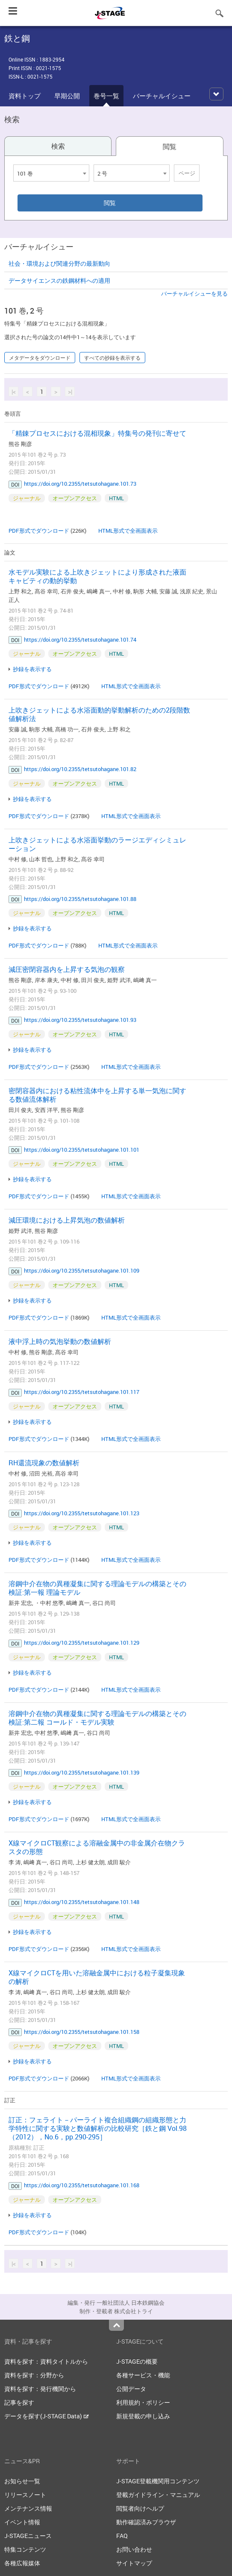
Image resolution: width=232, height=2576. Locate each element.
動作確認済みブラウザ (146, 2522)
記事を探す (19, 2402)
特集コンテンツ (25, 2549)
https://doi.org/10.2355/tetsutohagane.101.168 (81, 2185)
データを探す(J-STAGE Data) (46, 2416)
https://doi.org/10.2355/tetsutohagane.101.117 (81, 1392)
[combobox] (51, 173)
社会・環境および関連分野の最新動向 (59, 263)
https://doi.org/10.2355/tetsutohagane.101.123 (81, 1513)
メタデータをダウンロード (39, 357)
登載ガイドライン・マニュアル (158, 2495)
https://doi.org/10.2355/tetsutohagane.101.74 (80, 639)
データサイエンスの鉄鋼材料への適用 (59, 280)
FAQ (122, 2536)
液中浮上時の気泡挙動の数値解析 (60, 1341)
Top (116, 2325)
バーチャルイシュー (162, 95)
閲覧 (169, 146)
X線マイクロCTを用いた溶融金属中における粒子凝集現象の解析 (97, 1977)
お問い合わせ (134, 2549)
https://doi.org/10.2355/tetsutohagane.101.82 (80, 769)
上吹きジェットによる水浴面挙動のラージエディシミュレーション (97, 844)
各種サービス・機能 (143, 2375)
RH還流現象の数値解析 (44, 1462)
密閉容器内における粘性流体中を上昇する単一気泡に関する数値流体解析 (97, 1095)
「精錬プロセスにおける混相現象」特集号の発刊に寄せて (97, 433)
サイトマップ (134, 2563)
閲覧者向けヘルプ (140, 2508)
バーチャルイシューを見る (194, 293)
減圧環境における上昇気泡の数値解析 (67, 1220)
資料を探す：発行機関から (40, 2389)
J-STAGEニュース (28, 2536)
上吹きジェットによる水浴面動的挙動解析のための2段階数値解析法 (99, 714)
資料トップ (25, 95)
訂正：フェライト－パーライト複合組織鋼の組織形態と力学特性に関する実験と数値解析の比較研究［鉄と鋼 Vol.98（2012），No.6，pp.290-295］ (98, 2128)
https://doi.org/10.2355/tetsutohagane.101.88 (80, 899)
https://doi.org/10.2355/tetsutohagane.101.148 (81, 1902)
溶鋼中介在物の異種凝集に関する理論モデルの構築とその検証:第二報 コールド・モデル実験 (97, 1718)
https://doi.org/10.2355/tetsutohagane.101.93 (80, 1020)
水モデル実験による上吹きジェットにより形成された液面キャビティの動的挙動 (97, 576)
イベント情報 (22, 2522)
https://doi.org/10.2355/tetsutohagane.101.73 (80, 483)
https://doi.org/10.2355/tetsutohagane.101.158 (81, 2032)
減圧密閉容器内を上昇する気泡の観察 (67, 969)
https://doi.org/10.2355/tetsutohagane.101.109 (81, 1270)
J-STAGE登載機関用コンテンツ (158, 2481)
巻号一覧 (106, 95)
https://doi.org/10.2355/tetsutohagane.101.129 (81, 1642)
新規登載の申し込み (143, 2416)
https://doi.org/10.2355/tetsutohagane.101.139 (81, 1772)
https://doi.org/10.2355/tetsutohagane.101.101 (81, 1149)
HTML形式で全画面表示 (128, 530)
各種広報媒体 (22, 2563)
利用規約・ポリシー (143, 2402)
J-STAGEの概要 (137, 2361)
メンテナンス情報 (28, 2508)
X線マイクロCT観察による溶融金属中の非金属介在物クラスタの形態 (97, 1847)
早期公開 (67, 95)
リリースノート (25, 2495)
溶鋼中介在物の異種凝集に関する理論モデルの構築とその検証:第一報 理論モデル (97, 1588)
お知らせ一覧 (22, 2481)
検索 (58, 146)
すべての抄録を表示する (112, 357)
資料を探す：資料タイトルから (46, 2361)
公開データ (131, 2389)
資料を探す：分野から (34, 2375)
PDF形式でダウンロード (39, 530)
